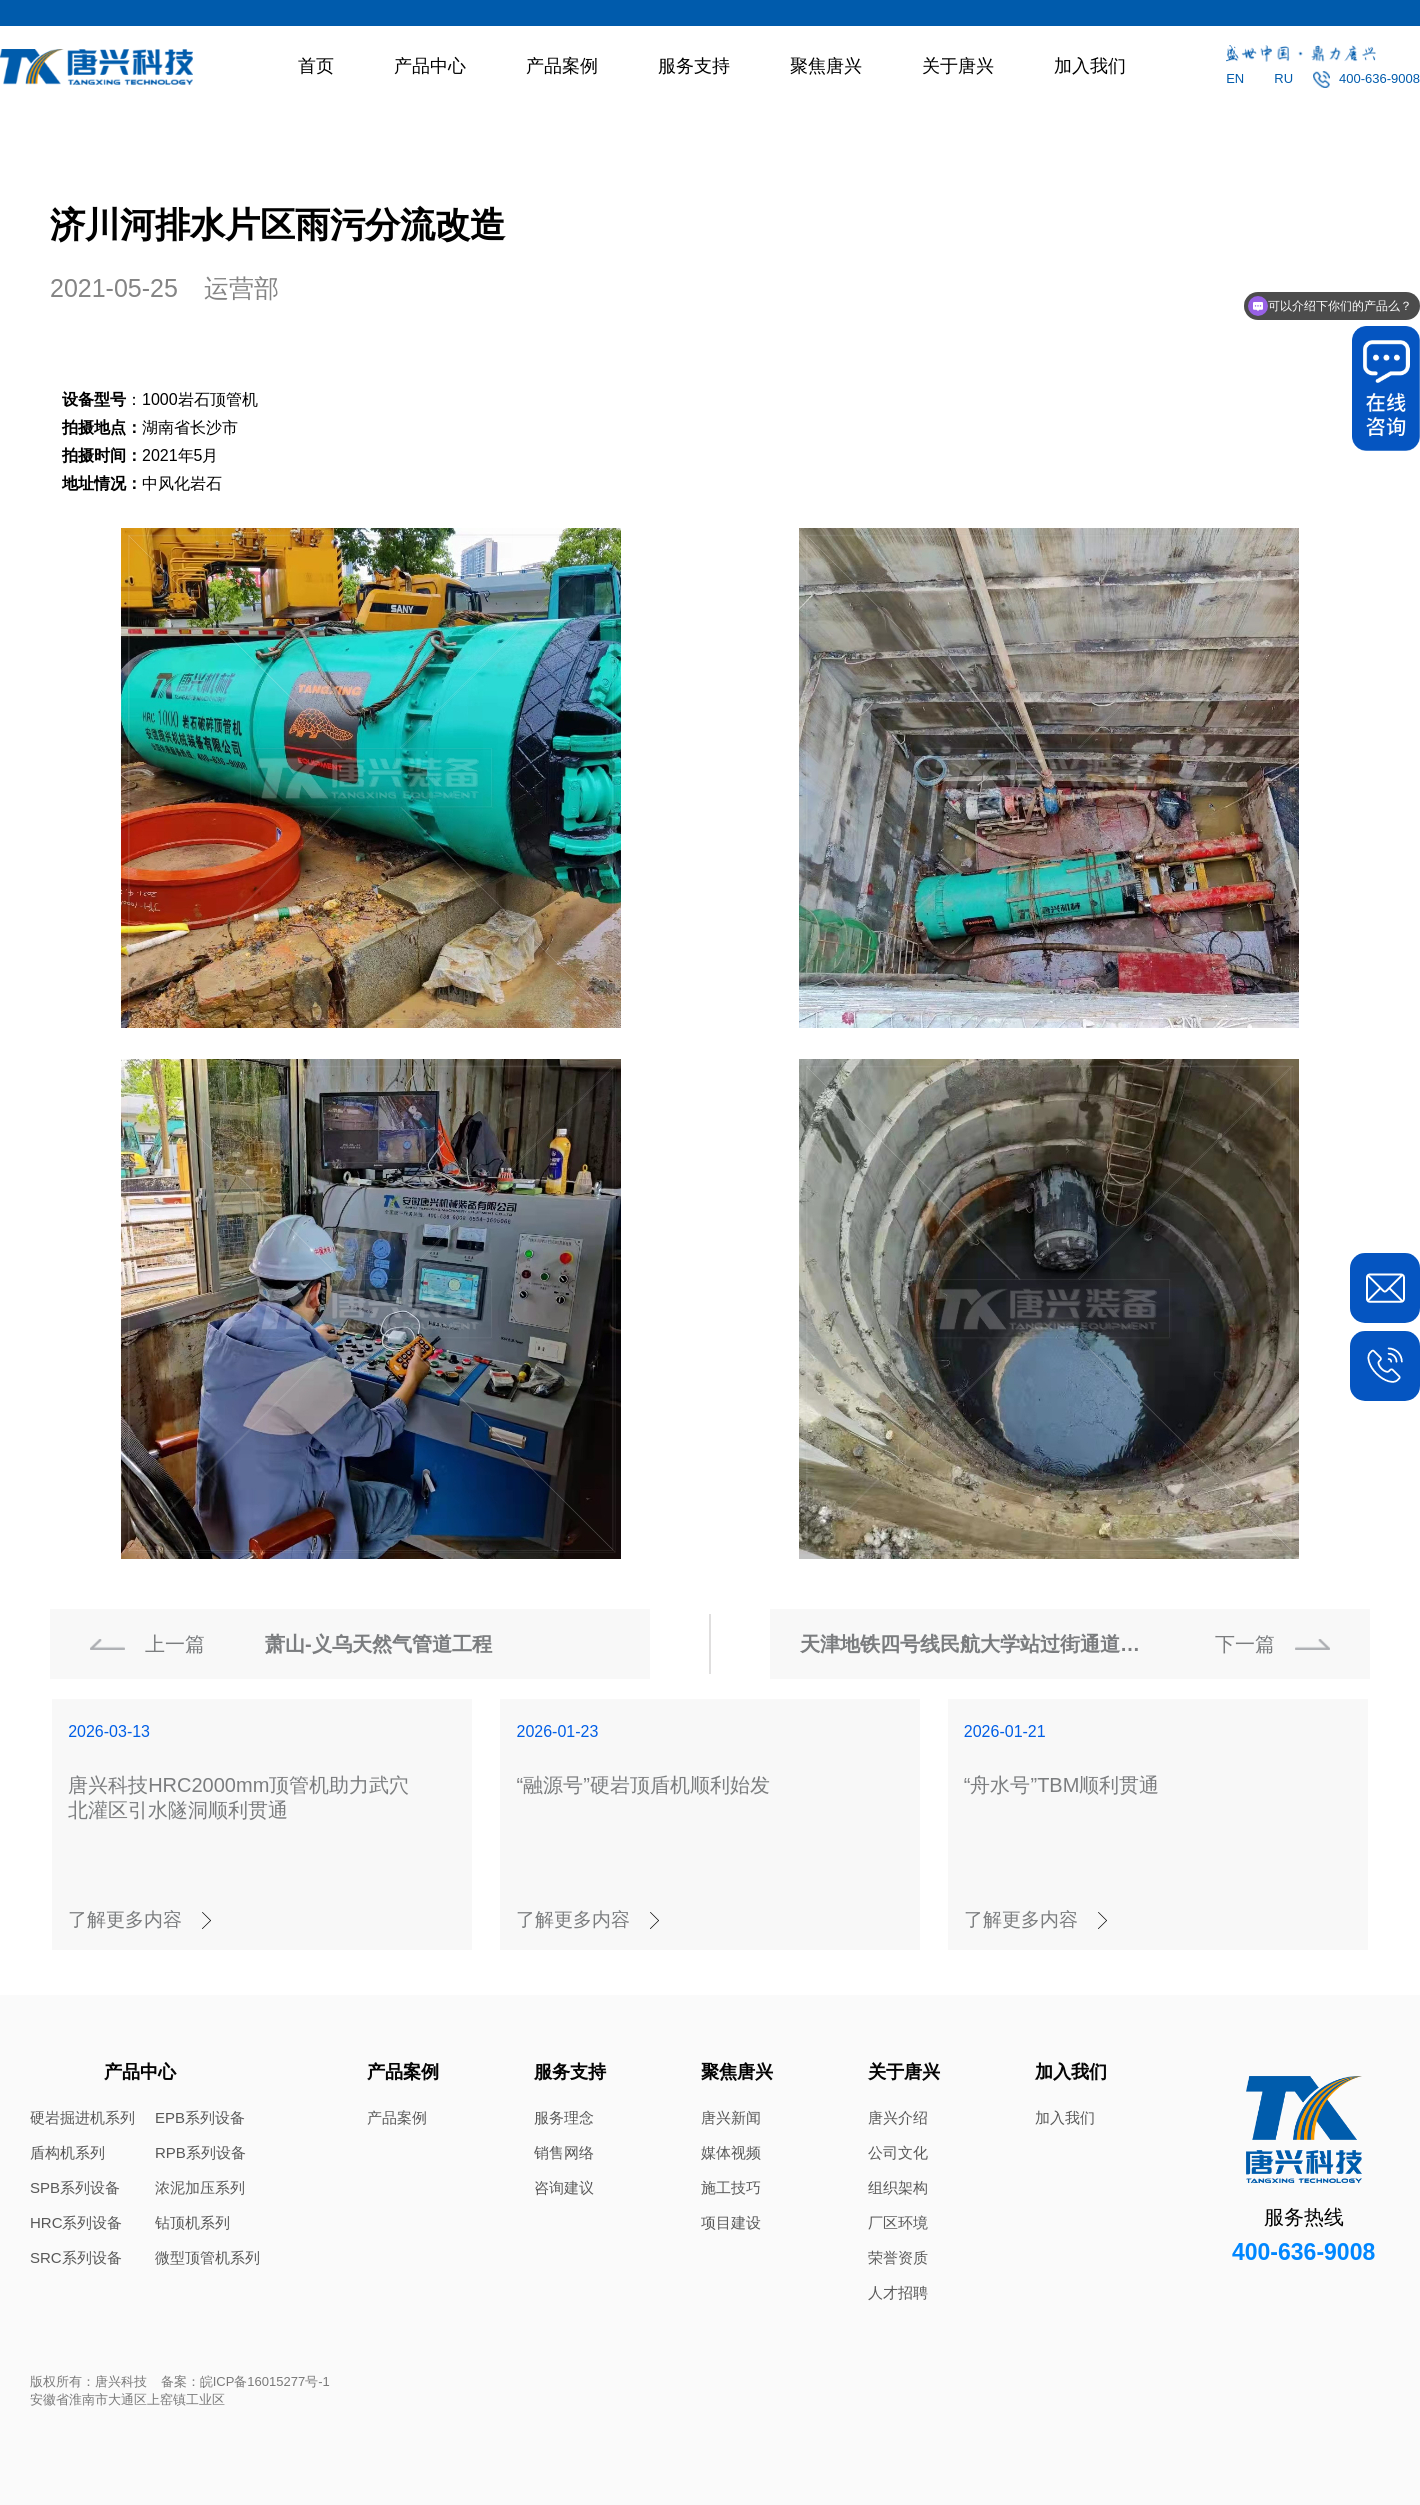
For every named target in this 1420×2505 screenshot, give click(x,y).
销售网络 (564, 2152)
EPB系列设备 (200, 2117)
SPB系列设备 (75, 2187)
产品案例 (562, 66)
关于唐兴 (958, 66)
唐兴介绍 (898, 2117)
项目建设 (731, 2222)
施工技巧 (731, 2187)
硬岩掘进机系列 (82, 2117)
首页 (316, 66)
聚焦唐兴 (826, 66)
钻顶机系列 (192, 2222)
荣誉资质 (898, 2257)
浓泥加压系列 (200, 2187)
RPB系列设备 (200, 2152)
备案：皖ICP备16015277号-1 (245, 2381)
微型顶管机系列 (207, 2257)
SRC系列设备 (76, 2257)
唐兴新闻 (731, 2117)
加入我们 (1090, 66)
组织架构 (898, 2187)
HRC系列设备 (76, 2222)
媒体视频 (731, 2152)
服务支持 (694, 66)
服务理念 (564, 2117)
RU (1283, 78)
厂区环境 (898, 2222)
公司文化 (898, 2152)
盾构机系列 (67, 2152)
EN (1235, 78)
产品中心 (430, 66)
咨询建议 (564, 2187)
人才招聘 (898, 2292)
